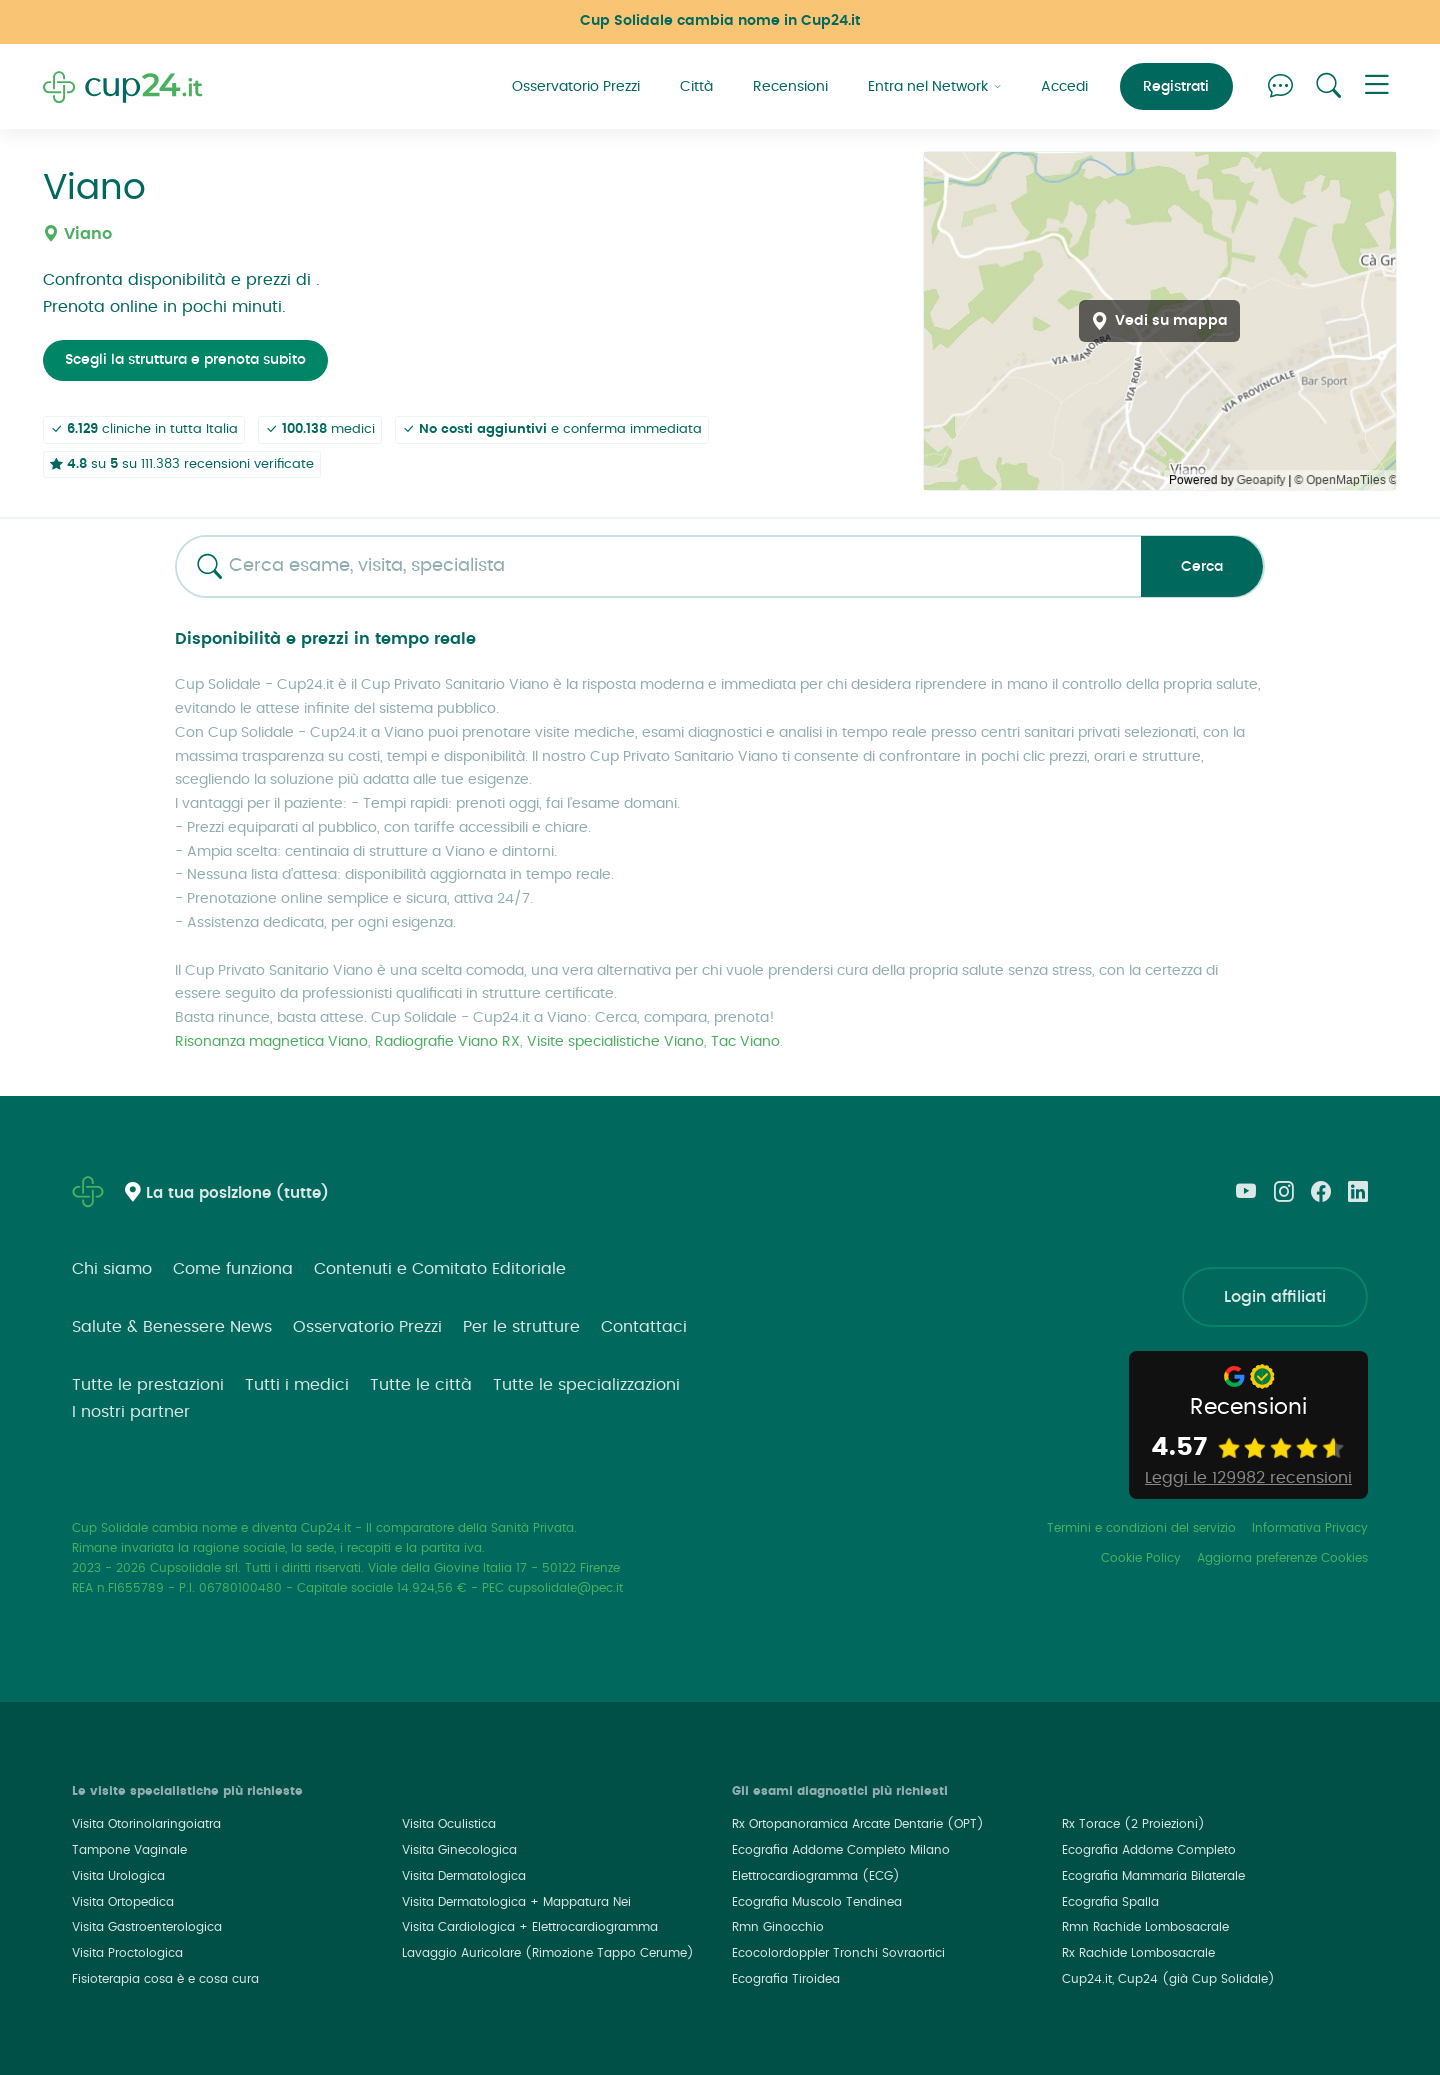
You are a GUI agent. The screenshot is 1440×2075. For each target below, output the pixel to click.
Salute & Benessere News (172, 1327)
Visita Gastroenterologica (147, 1927)
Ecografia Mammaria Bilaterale (1153, 1876)
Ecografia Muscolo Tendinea (817, 1902)
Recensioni (790, 86)
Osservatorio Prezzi (576, 86)
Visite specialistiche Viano (615, 1041)
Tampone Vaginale (129, 1850)
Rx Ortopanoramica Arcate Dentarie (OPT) (858, 1824)
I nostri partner (131, 1412)
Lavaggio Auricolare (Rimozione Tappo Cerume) (548, 1953)
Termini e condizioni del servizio (1141, 1528)
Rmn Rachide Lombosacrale (1145, 1927)
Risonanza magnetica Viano (271, 1041)
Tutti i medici (297, 1385)
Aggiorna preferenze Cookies (1282, 1558)
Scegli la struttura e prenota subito (185, 360)
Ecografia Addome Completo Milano (841, 1850)
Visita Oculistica (449, 1824)
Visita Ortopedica (123, 1902)
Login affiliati (1275, 1297)
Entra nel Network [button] (934, 86)
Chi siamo (112, 1269)
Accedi (1064, 86)
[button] (1377, 87)
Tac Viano (745, 1041)
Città (696, 86)
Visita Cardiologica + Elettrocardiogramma (530, 1927)
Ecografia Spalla (1110, 1902)
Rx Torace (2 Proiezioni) (1133, 1824)
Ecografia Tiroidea (786, 1979)
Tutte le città (421, 1385)
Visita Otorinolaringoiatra (146, 1824)
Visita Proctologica (127, 1953)
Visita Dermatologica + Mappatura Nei (516, 1902)
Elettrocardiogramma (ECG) (816, 1876)
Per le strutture (521, 1327)
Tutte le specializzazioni (586, 1385)
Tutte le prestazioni (148, 1385)
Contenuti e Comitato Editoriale (440, 1269)
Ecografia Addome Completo (1149, 1850)
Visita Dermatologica (464, 1876)
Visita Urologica (118, 1876)
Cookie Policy (1141, 1558)
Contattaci (644, 1327)
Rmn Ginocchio (778, 1927)
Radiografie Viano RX (447, 1041)
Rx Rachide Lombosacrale (1138, 1953)
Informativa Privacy (1310, 1528)
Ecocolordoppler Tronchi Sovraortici (838, 1953)
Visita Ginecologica (459, 1850)
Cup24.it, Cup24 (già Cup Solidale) (1168, 1979)
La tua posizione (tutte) (237, 1193)
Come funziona (233, 1269)
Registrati (1176, 86)
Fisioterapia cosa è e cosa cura (165, 1979)
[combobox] (651, 566)
